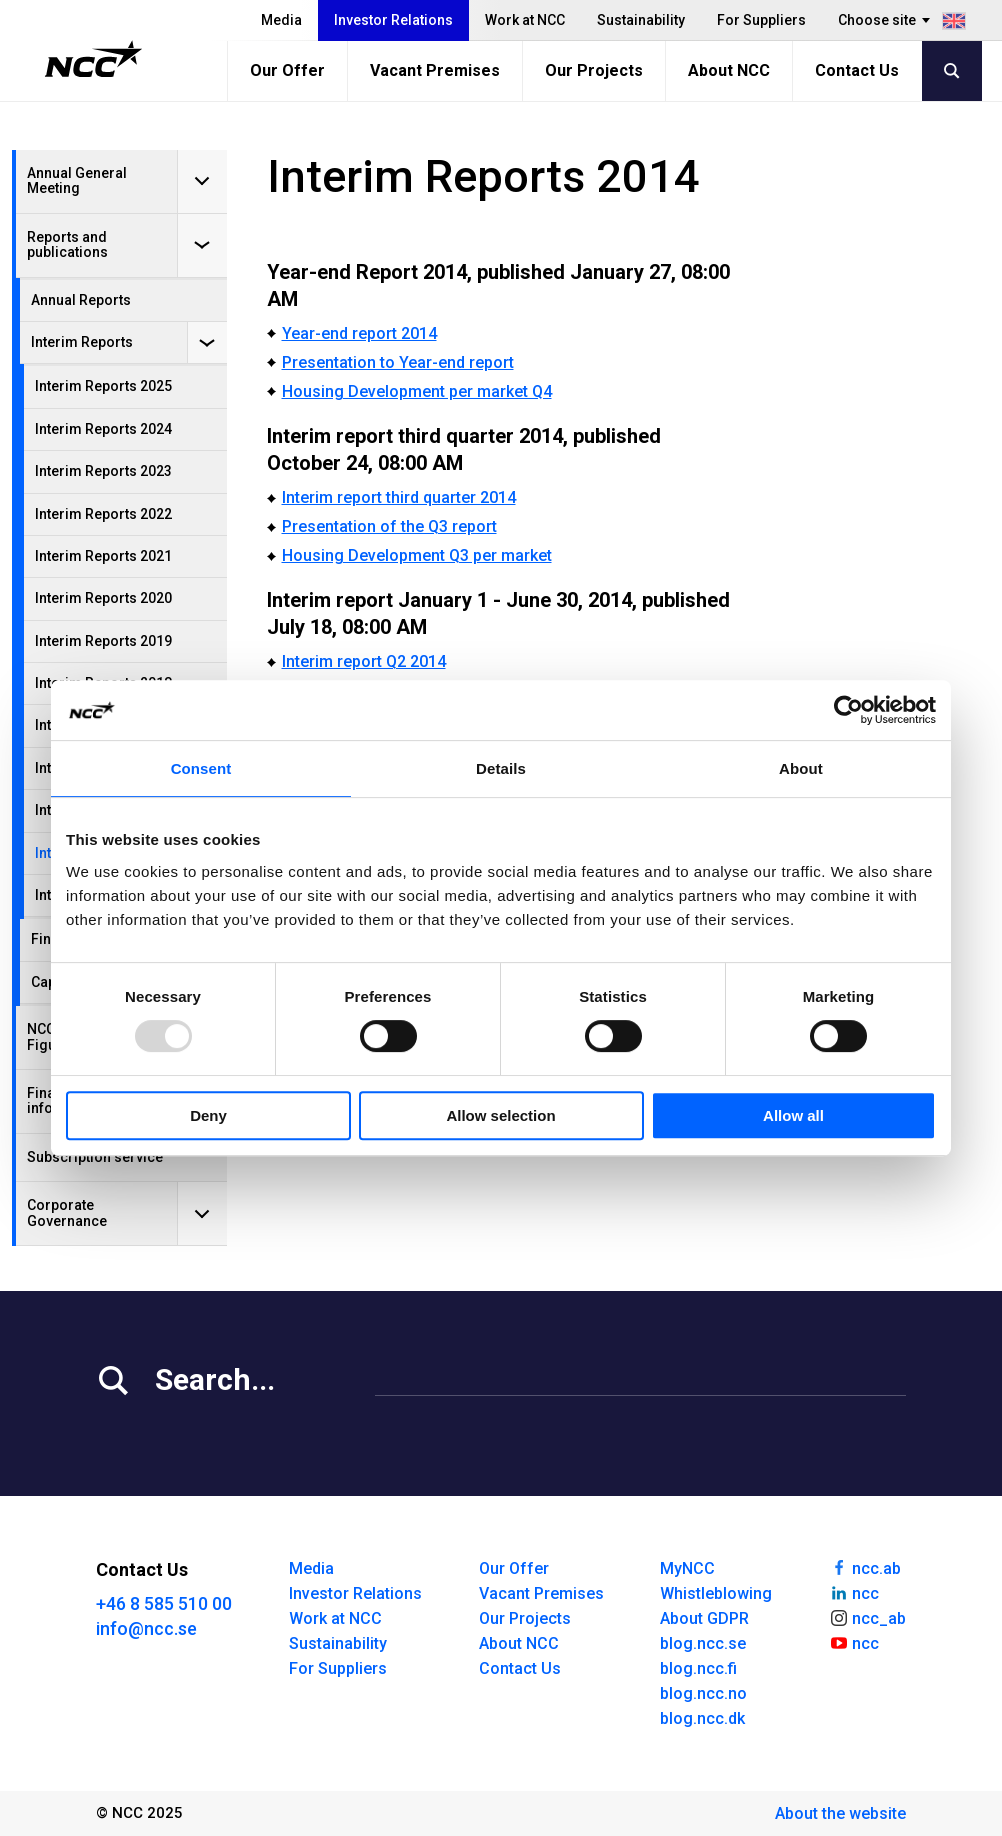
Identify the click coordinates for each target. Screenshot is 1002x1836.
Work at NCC (525, 20)
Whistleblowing (716, 1593)
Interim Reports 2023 (103, 471)
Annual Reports (81, 300)
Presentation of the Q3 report (389, 526)
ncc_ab (867, 1617)
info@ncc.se (146, 1628)
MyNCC (687, 1568)
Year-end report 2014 (359, 333)
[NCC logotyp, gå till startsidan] (93, 59)
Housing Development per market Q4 (417, 391)
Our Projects (594, 70)
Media (281, 20)
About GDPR (704, 1618)
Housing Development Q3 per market (417, 555)
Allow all (793, 1115)
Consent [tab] (201, 768)
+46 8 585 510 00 (164, 1603)
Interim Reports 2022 (103, 514)
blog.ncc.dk (702, 1718)
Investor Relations (393, 20)
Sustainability (641, 20)
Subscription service (95, 1157)
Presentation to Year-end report (398, 362)
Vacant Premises (435, 70)
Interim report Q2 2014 (364, 661)
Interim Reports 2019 (103, 641)
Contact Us (857, 70)
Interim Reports (82, 342)
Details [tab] (501, 768)
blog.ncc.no (703, 1693)
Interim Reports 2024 (103, 429)
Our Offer (287, 70)
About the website (840, 1813)
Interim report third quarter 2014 (399, 497)
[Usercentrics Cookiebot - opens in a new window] (848, 710)
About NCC (729, 70)
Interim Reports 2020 (103, 598)
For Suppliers (761, 20)
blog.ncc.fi (698, 1668)
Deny (208, 1115)
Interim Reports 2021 (103, 556)
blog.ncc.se (703, 1643)
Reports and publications (67, 244)
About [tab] (801, 768)
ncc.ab (865, 1567)
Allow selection (500, 1115)
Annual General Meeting (77, 180)
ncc (854, 1592)
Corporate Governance (67, 1212)
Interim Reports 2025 (103, 386)
